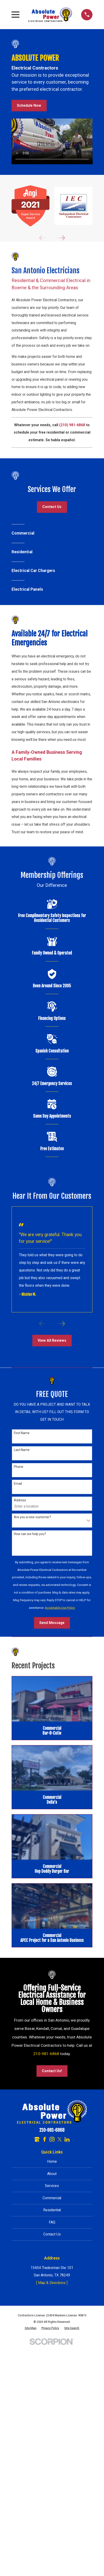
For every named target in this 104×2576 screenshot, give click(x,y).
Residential (52, 2210)
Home (52, 2161)
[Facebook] (44, 2139)
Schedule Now (29, 105)
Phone (18, 1467)
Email (18, 1483)
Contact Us (51, 507)
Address (20, 1500)
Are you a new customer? (32, 1517)
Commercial (52, 2198)
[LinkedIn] (67, 2139)
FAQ (52, 2222)
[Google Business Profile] (37, 2139)
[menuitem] (31, 2328)
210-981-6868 (46, 2053)
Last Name (22, 1450)
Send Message (51, 1623)
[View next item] (61, 238)
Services (52, 2186)
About (52, 2174)
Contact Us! (52, 2071)
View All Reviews (52, 1340)
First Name (22, 1433)
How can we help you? (30, 1534)
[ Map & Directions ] (51, 2283)
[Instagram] (52, 2139)
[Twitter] (59, 2139)
